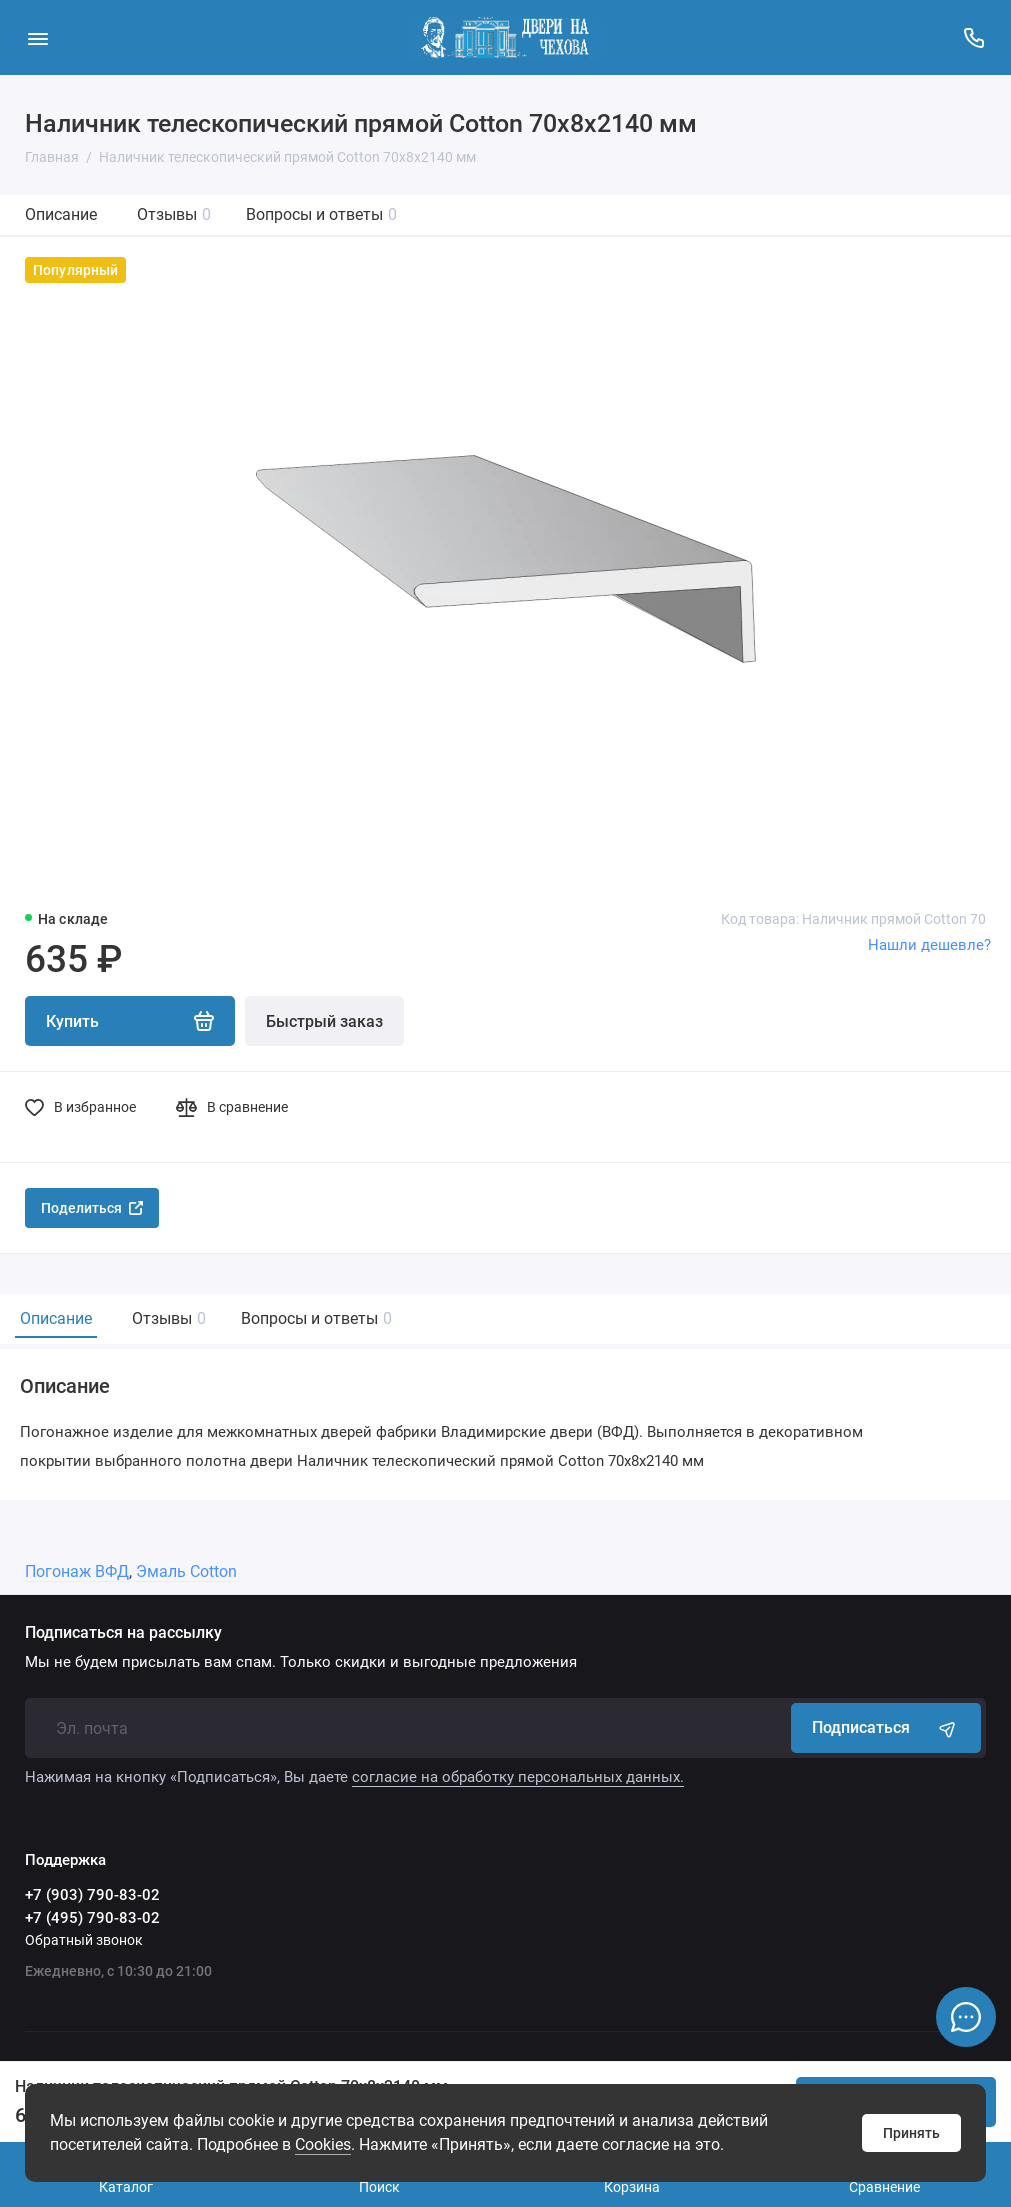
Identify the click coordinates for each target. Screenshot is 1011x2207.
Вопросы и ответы (321, 214)
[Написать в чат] (966, 2017)
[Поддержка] (973, 37)
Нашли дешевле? (929, 945)
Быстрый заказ (324, 1021)
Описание (61, 214)
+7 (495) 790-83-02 (92, 1918)
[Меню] (37, 37)
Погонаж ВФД (77, 1571)
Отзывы (174, 214)
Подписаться (886, 1728)
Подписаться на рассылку (123, 1633)
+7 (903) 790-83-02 (92, 1895)
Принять (911, 2133)
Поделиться (92, 1208)
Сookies (323, 2144)
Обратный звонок (84, 1940)
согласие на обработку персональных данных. (518, 1777)
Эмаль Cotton (186, 1571)
